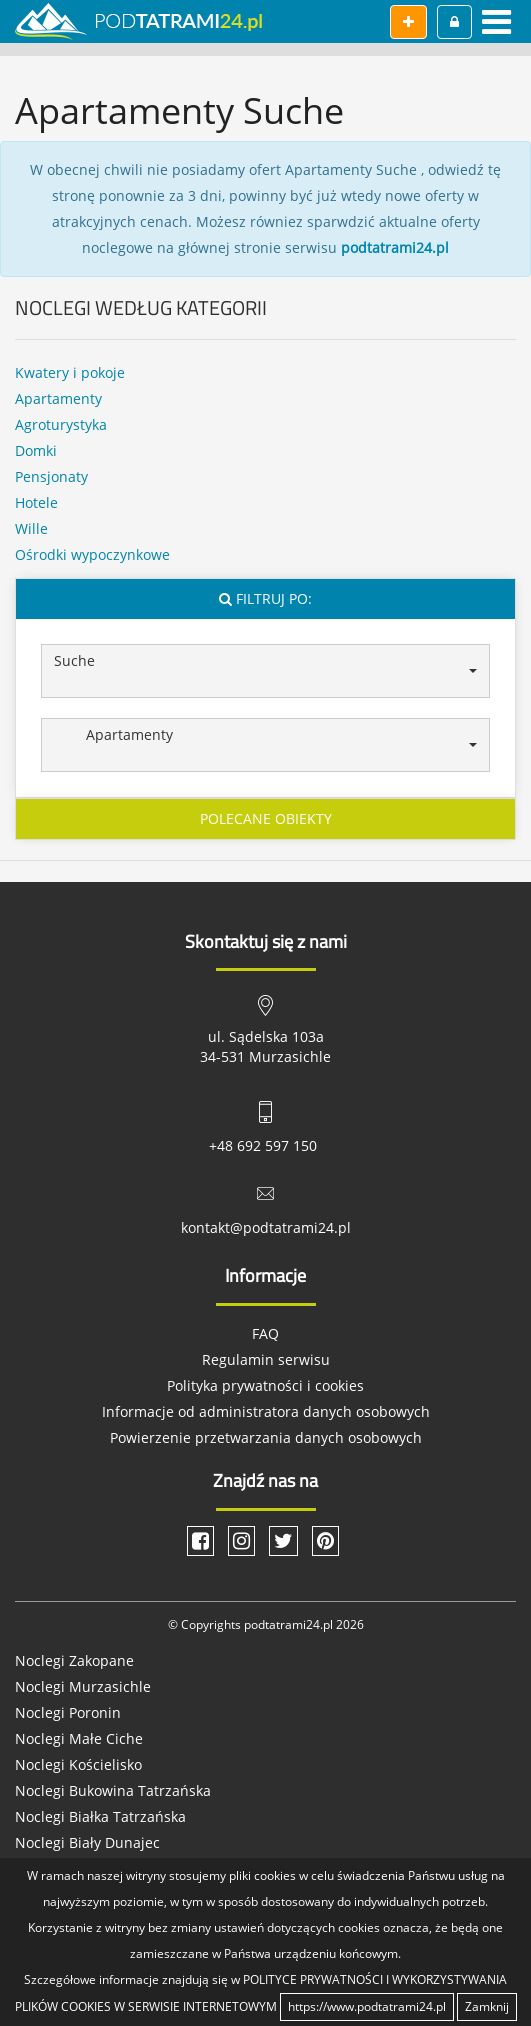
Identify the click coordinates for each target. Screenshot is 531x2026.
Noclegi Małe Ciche (79, 1738)
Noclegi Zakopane (74, 1660)
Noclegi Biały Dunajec (87, 1842)
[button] (265, 671)
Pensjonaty (51, 476)
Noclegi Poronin (68, 1712)
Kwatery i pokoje (70, 372)
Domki (36, 450)
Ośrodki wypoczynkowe (92, 554)
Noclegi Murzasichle (83, 1686)
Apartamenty (58, 398)
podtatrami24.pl (395, 247)
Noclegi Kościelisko (78, 1764)
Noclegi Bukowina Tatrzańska (113, 1790)
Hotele (36, 502)
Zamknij (487, 2006)
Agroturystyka (61, 424)
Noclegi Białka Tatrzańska (100, 1816)
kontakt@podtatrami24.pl (266, 1227)
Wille (31, 528)
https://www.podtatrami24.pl (367, 2006)
